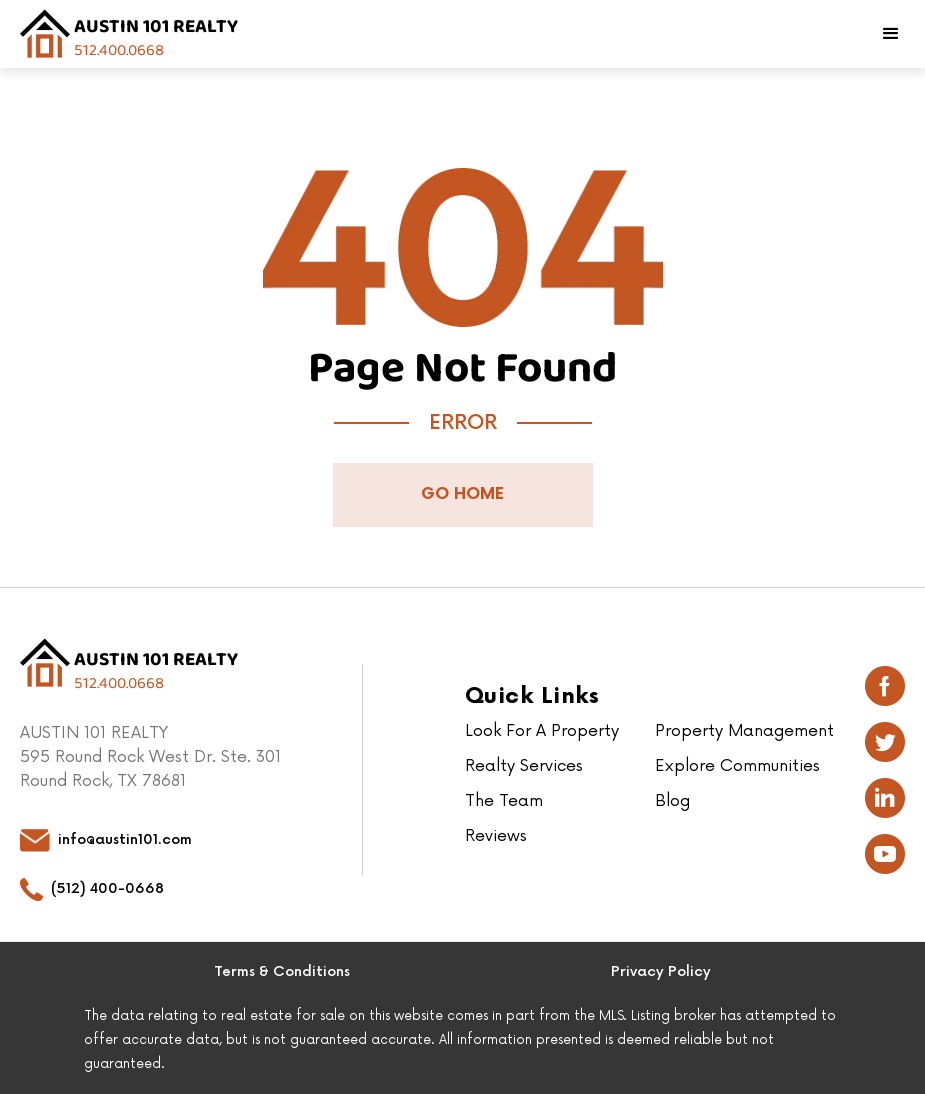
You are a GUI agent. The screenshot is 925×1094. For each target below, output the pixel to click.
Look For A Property (542, 731)
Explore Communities (737, 766)
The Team (504, 801)
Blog (672, 801)
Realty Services (524, 766)
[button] (891, 34)
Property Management (744, 731)
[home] (129, 34)
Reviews (496, 836)
